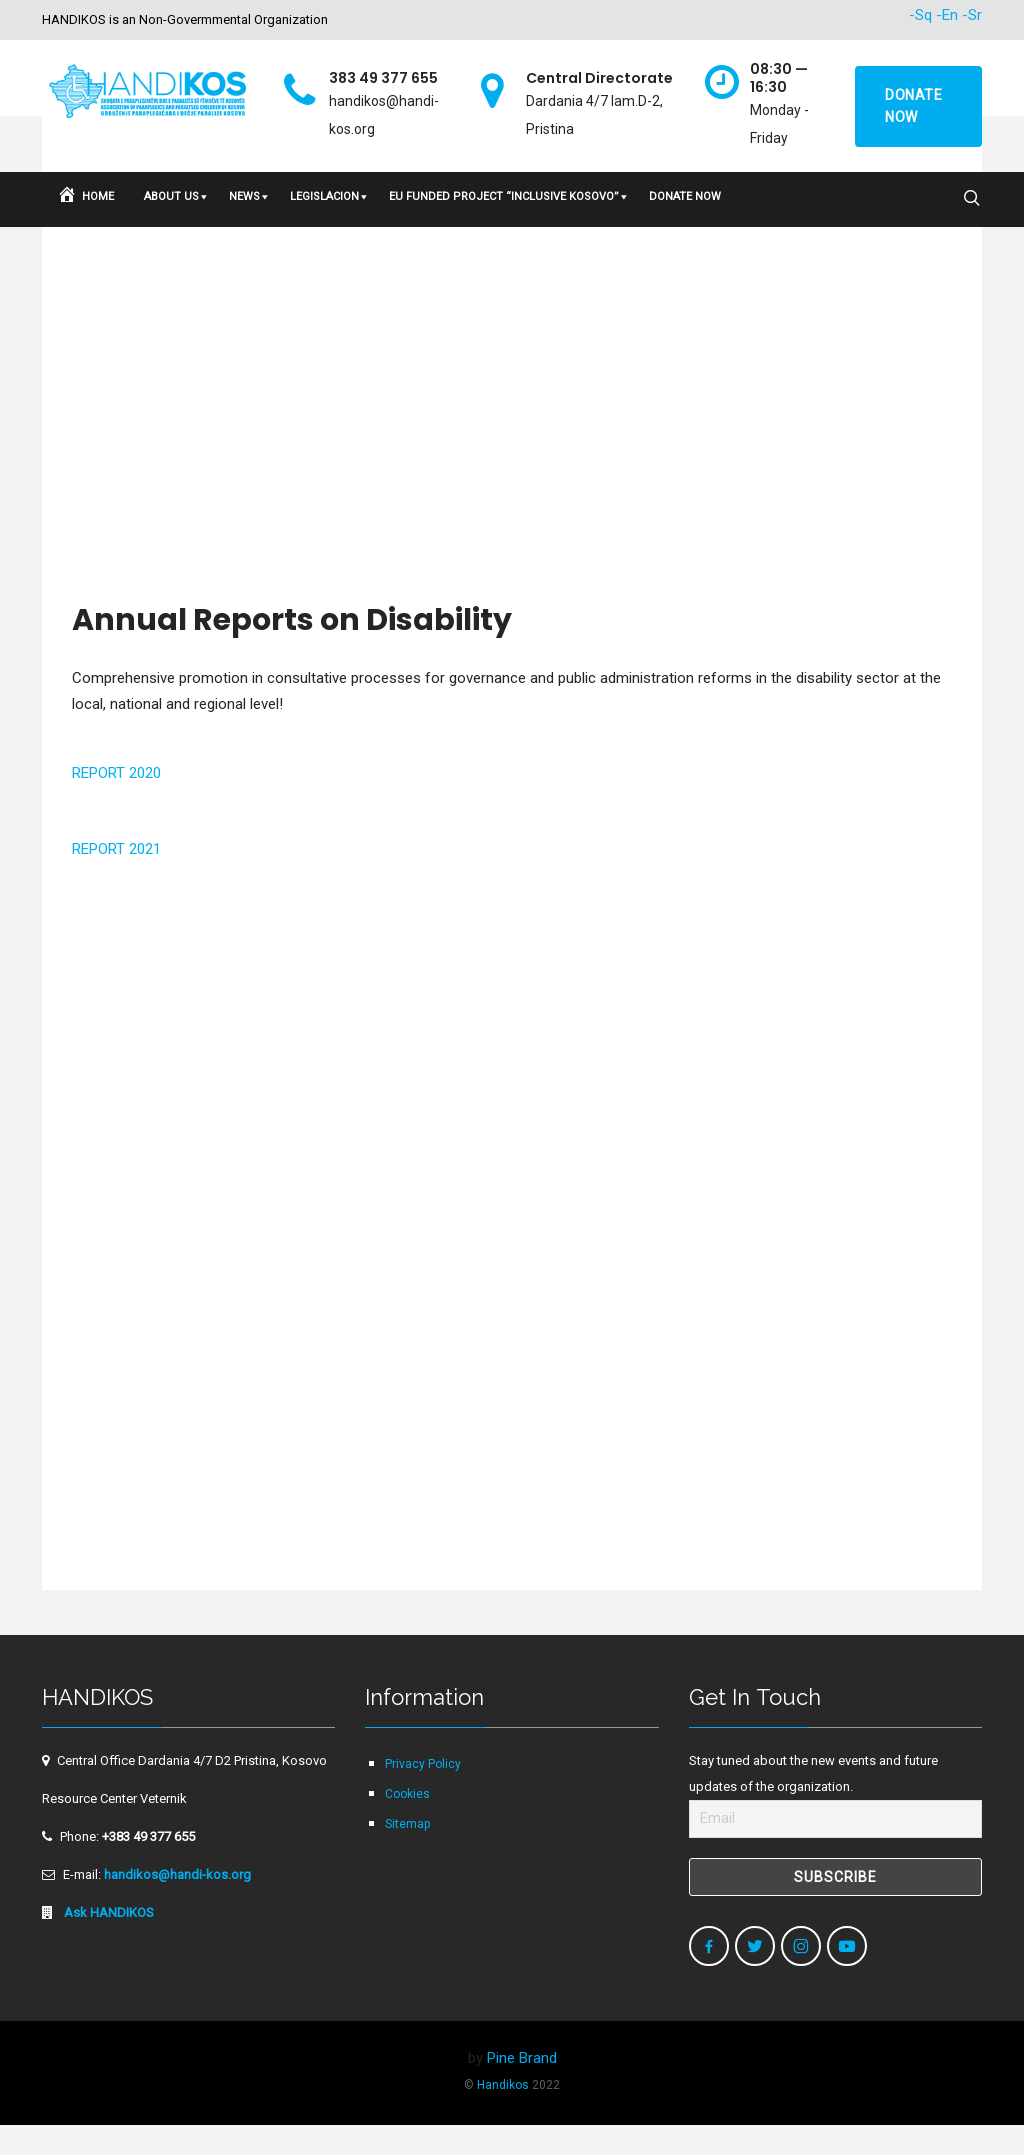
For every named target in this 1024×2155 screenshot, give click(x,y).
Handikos (503, 2115)
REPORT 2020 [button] (116, 803)
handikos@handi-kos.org (177, 1904)
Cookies (407, 1824)
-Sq (920, 15)
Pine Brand (522, 2088)
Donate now (913, 106)
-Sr (972, 15)
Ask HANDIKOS (107, 1942)
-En (947, 15)
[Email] (835, 1849)
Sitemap (407, 1854)
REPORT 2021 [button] (116, 879)
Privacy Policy (423, 1794)
